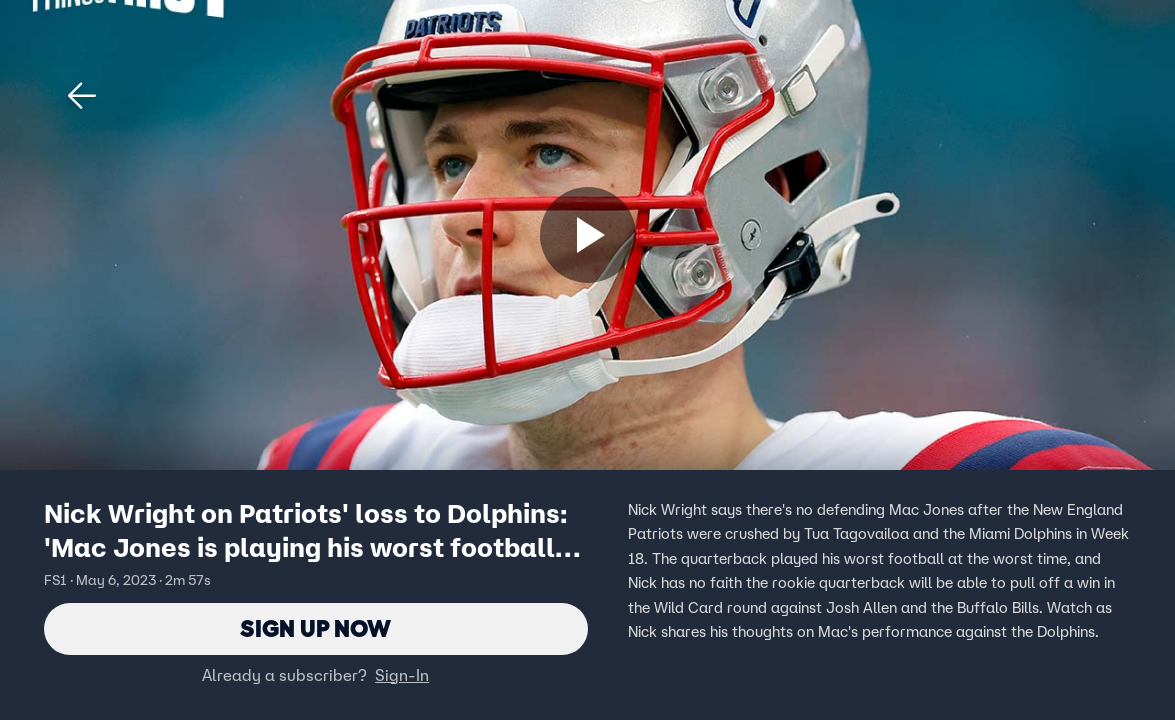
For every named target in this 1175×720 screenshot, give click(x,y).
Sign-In (402, 675)
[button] (82, 96)
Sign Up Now (315, 628)
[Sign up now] (588, 235)
